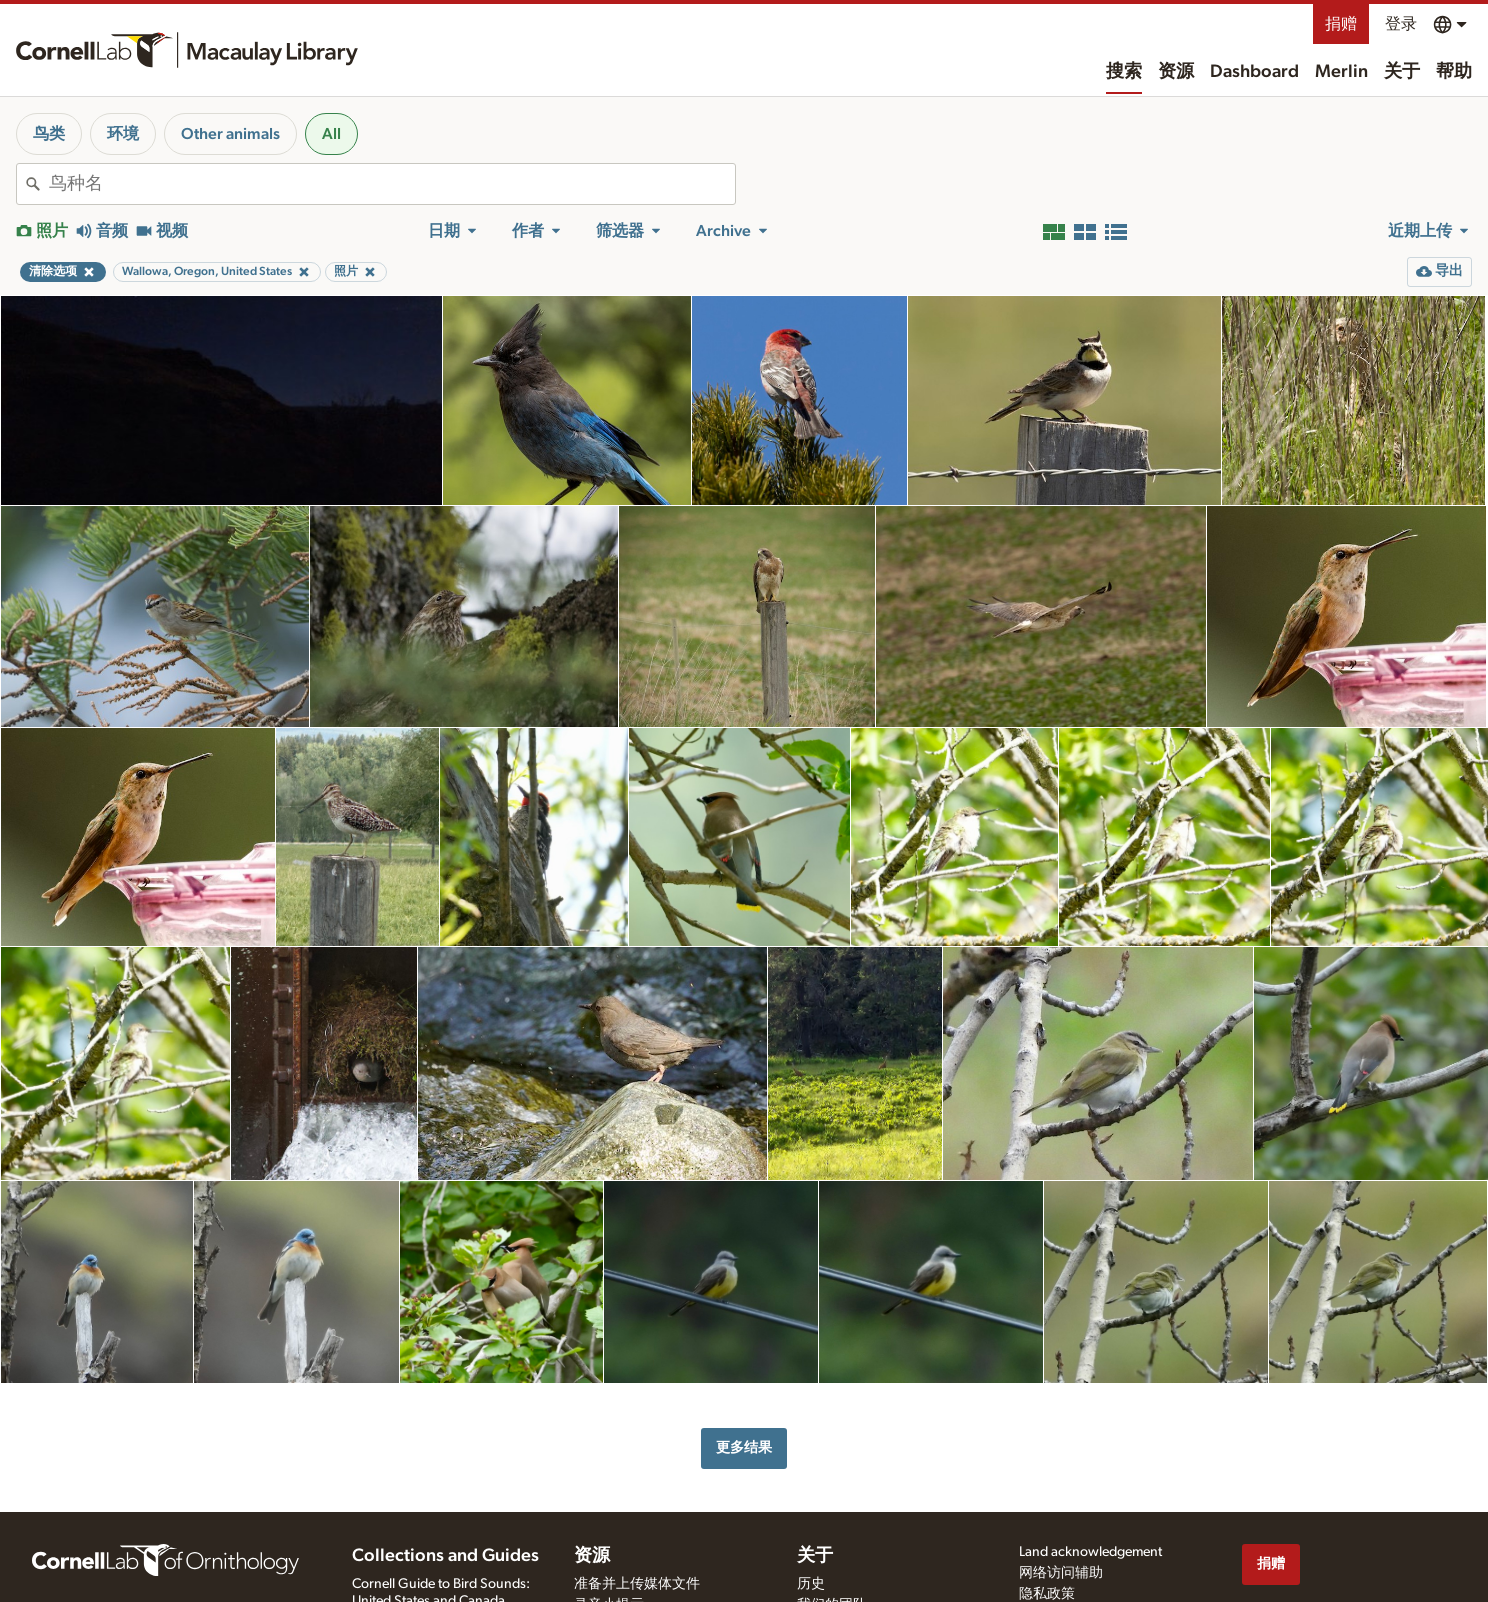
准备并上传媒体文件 (637, 1584)
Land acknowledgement (1090, 1552)
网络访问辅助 (1061, 1573)
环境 (123, 134)
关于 (1402, 72)
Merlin (1341, 72)
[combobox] (392, 184)
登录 (1401, 24)
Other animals (230, 134)
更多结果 (744, 1447)
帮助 (1454, 72)
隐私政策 (1047, 1594)
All (331, 134)
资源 (1176, 72)
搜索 (1124, 72)
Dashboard (1254, 72)
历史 (811, 1584)
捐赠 (1341, 24)
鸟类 (49, 134)
